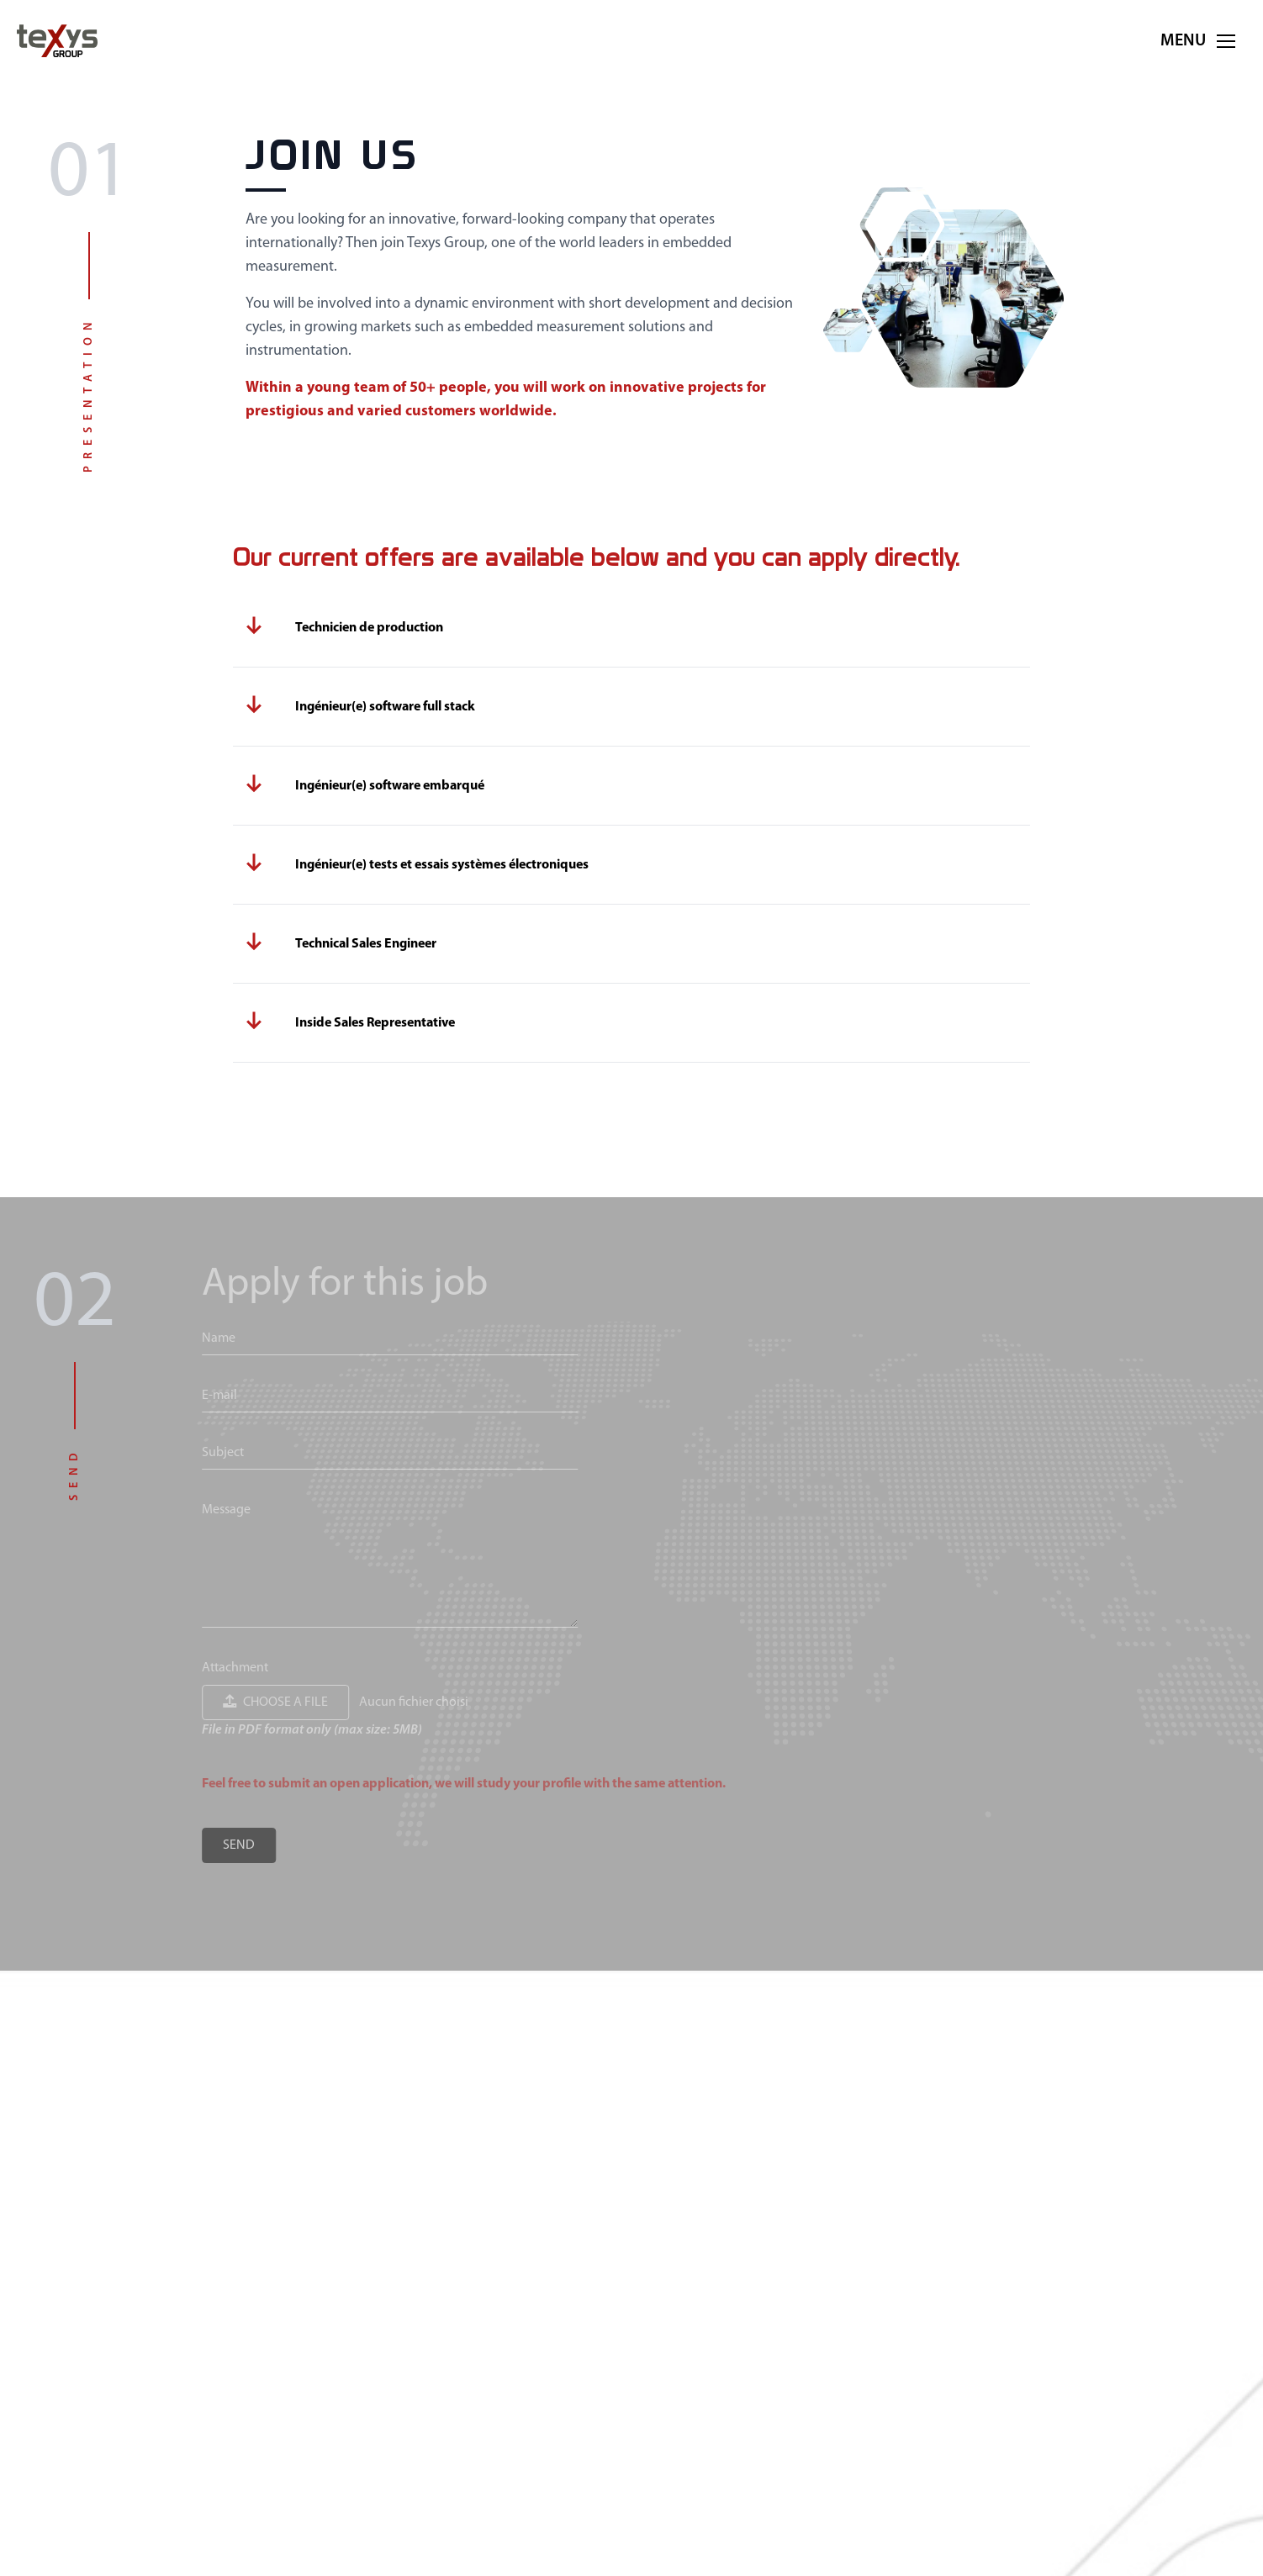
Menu (1203, 41)
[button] (1226, 41)
